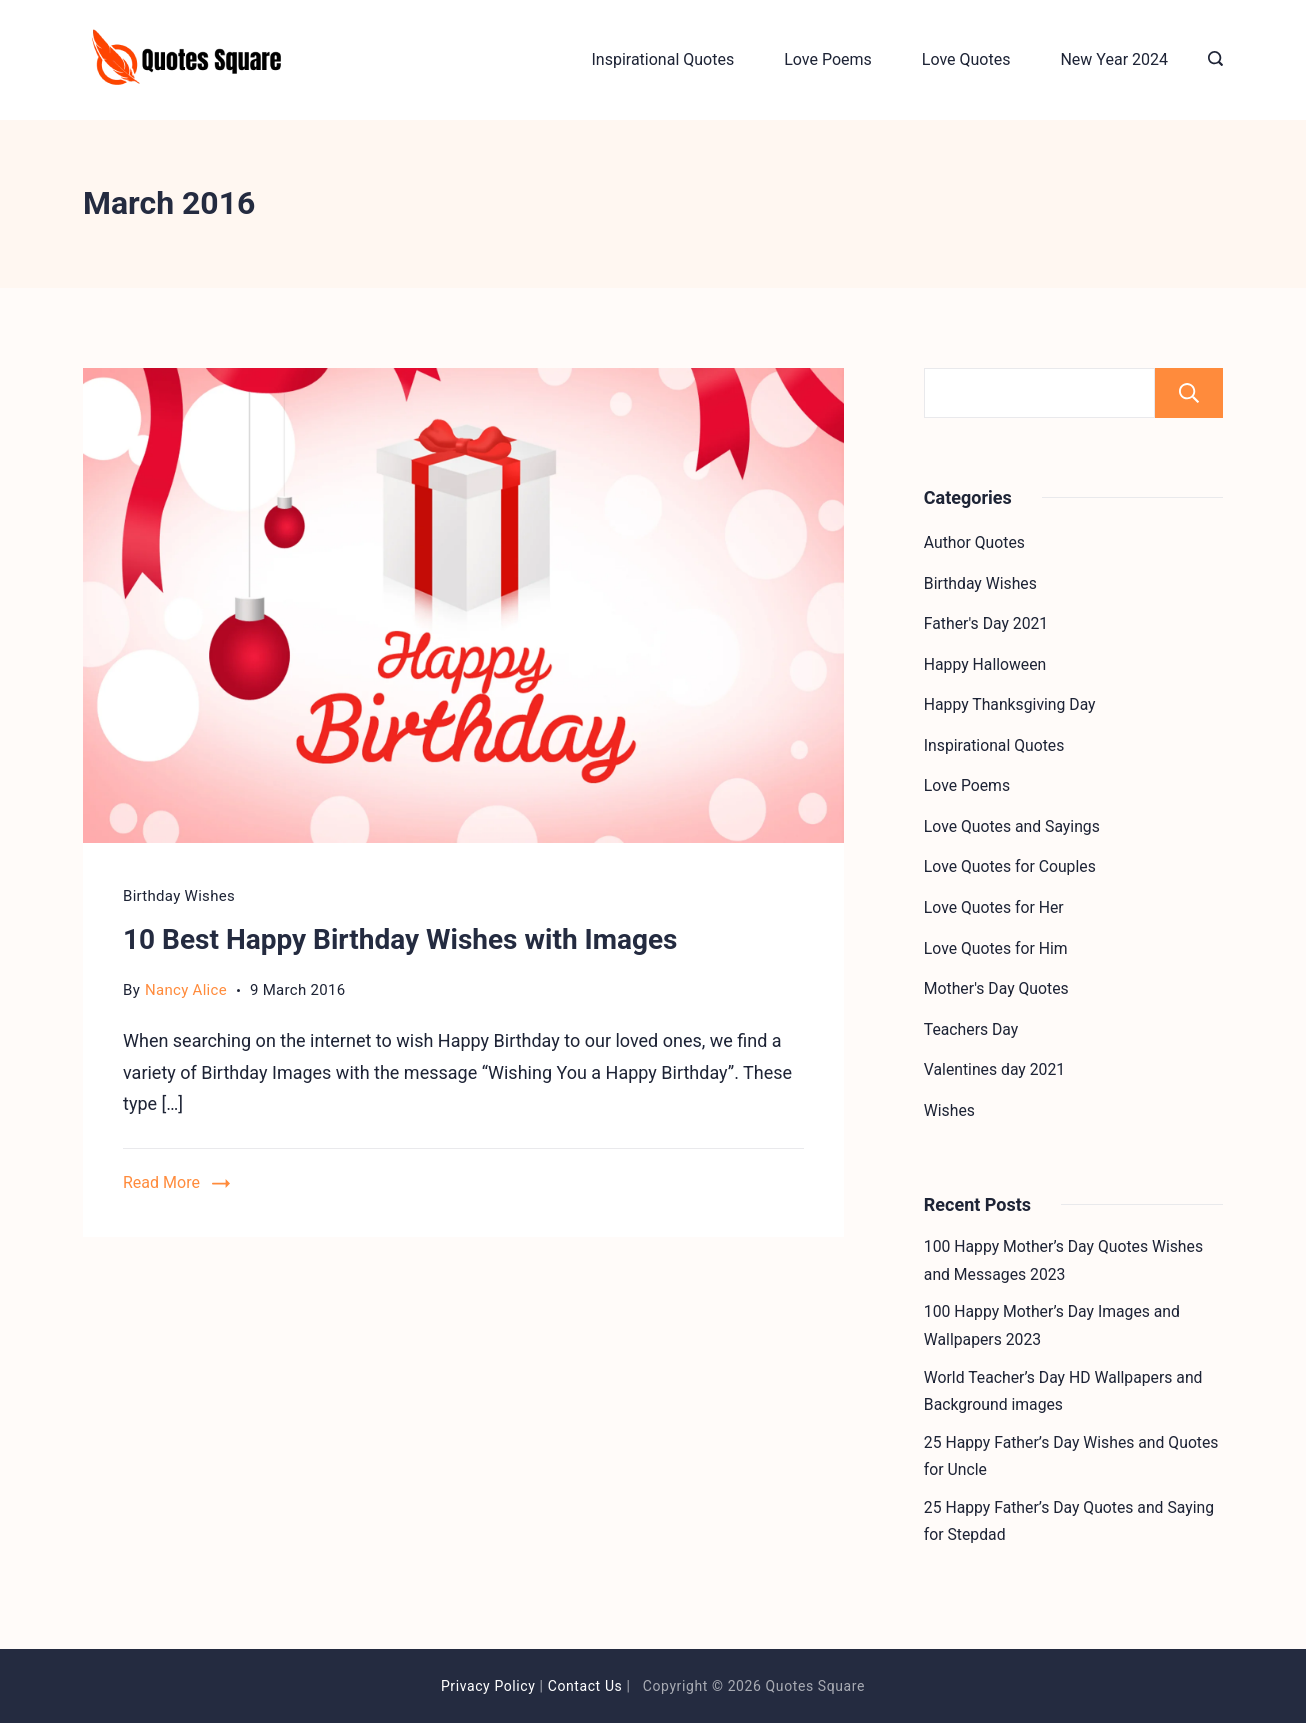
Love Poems (828, 59)
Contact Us (585, 1686)
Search (1189, 393)
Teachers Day (971, 1029)
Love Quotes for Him (996, 948)
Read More (161, 1182)
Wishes (949, 1110)
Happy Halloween (985, 664)
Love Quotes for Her (994, 907)
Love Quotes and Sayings (1012, 826)
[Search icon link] (1210, 60)
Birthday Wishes (179, 896)
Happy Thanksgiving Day (1010, 704)
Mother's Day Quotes (996, 988)
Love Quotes (966, 59)
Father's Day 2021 (986, 623)
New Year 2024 (1114, 59)
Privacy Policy (488, 1686)
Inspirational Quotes (662, 59)
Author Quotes (974, 542)
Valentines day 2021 (994, 1069)
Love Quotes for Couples (1010, 866)
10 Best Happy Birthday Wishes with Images (400, 939)
